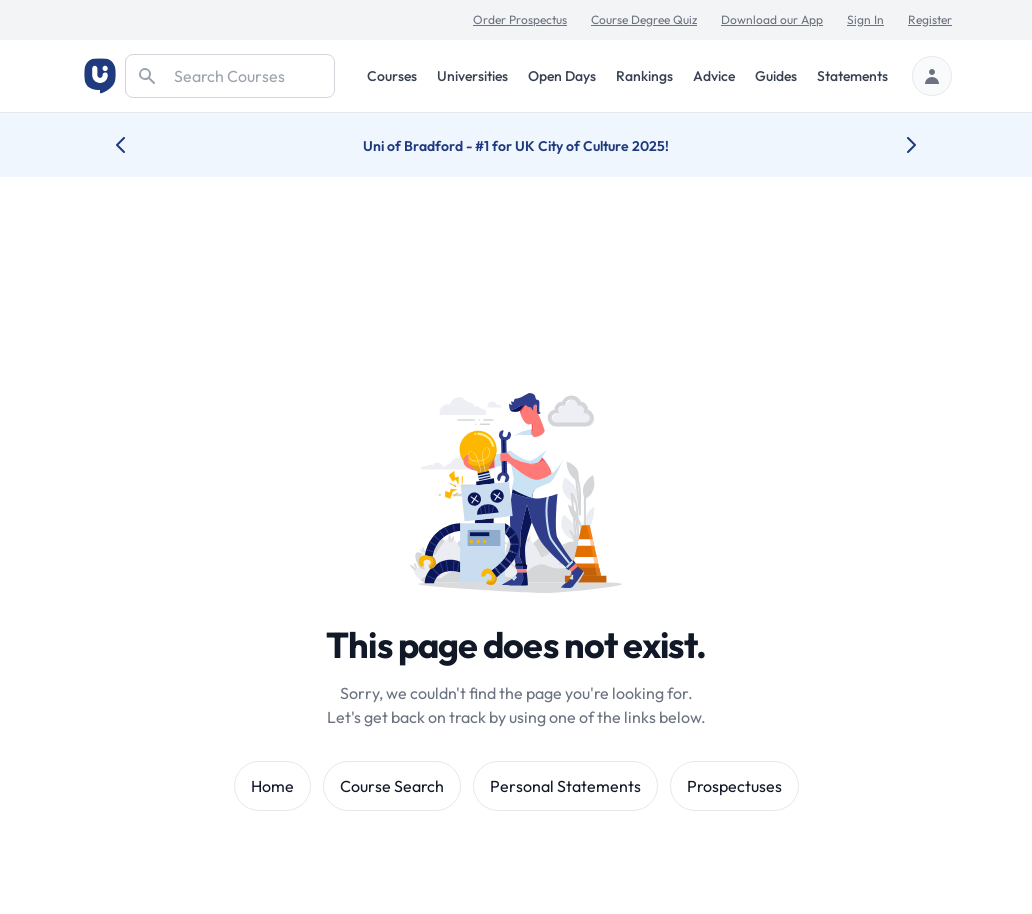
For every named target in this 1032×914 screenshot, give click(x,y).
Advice (714, 76)
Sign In (865, 19)
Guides (776, 76)
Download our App (772, 19)
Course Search (392, 786)
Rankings (644, 76)
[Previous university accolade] (136, 145)
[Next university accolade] (895, 145)
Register (930, 19)
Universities (472, 76)
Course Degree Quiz (644, 19)
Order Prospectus (520, 19)
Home (272, 786)
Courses (392, 76)
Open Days (562, 76)
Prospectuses (734, 786)
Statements (852, 76)
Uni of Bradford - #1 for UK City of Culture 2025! (516, 146)
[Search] (230, 76)
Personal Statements (565, 786)
